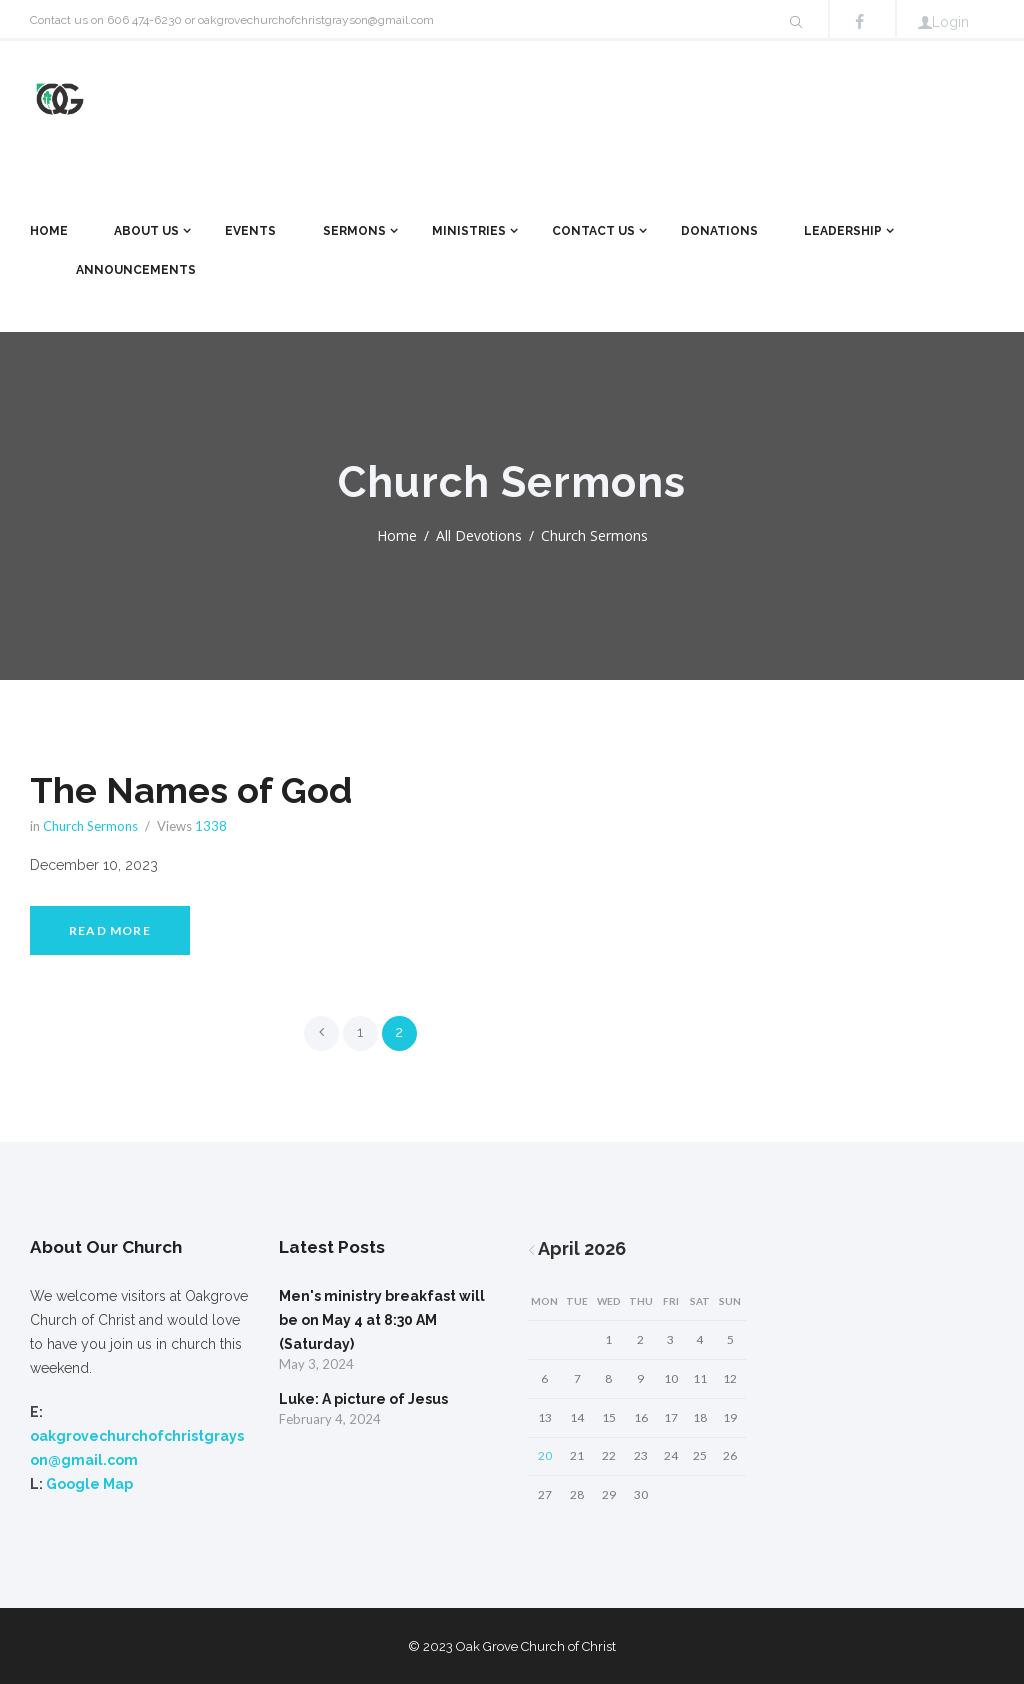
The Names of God (191, 790)
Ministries (469, 231)
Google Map (89, 1484)
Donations (719, 231)
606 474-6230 (144, 20)
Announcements (136, 270)
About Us (146, 231)
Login (950, 22)
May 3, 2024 (316, 1364)
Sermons (354, 231)
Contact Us (593, 231)
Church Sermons (90, 826)
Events (250, 231)
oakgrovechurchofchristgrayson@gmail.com (316, 20)
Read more (110, 930)
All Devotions (479, 535)
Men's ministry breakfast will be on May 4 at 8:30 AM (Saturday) (382, 1320)
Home (49, 231)
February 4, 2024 (330, 1419)
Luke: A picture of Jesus (363, 1399)
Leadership (843, 231)
